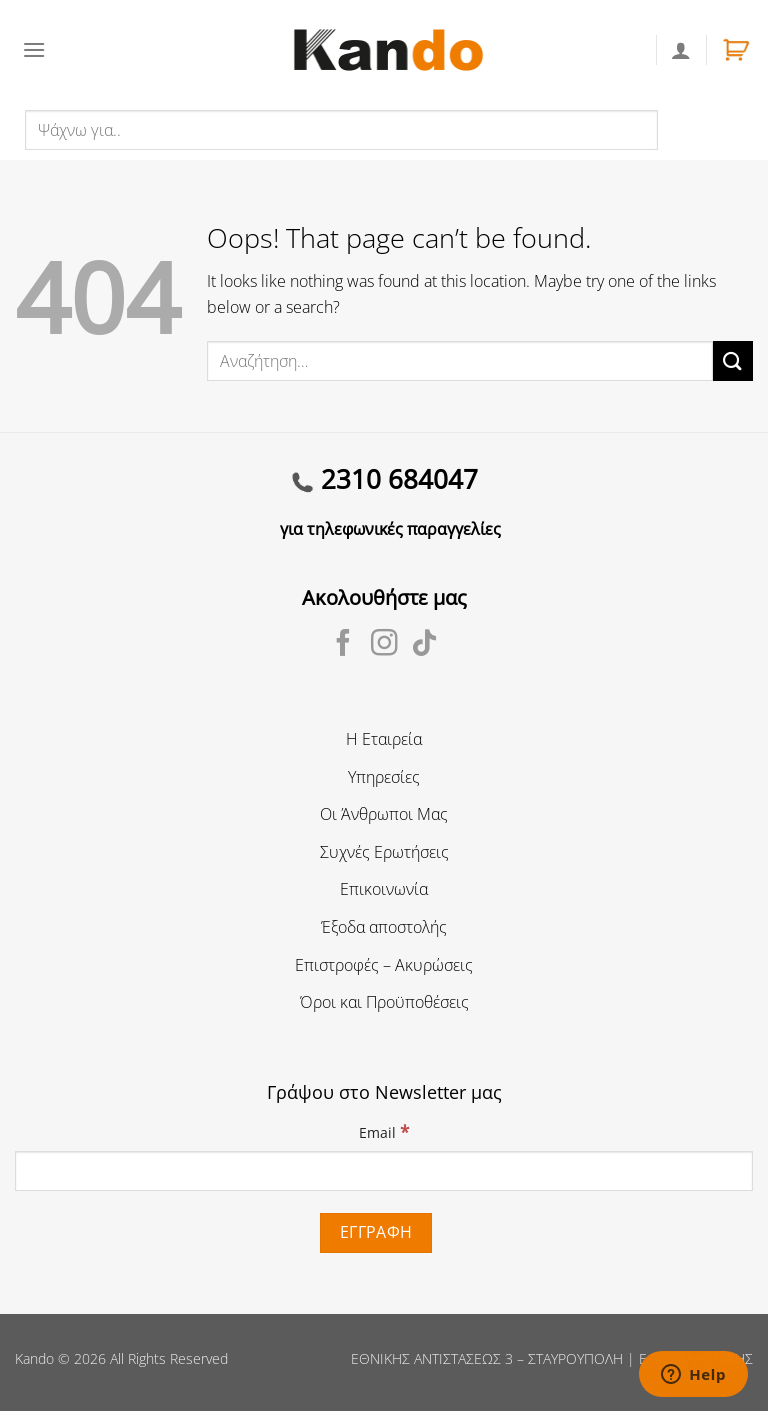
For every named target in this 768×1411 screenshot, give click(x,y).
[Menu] (34, 49)
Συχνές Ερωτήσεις (384, 852)
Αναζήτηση (701, 129)
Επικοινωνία (384, 889)
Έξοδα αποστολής (384, 927)
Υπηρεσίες (384, 777)
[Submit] (733, 360)
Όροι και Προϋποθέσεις (384, 1002)
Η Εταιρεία (384, 739)
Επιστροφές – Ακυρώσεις (384, 965)
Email (384, 1131)
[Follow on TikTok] (424, 645)
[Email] (384, 1171)
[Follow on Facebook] (343, 645)
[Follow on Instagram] (384, 645)
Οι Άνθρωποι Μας (384, 814)
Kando (34, 1358)
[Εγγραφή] (376, 1232)
